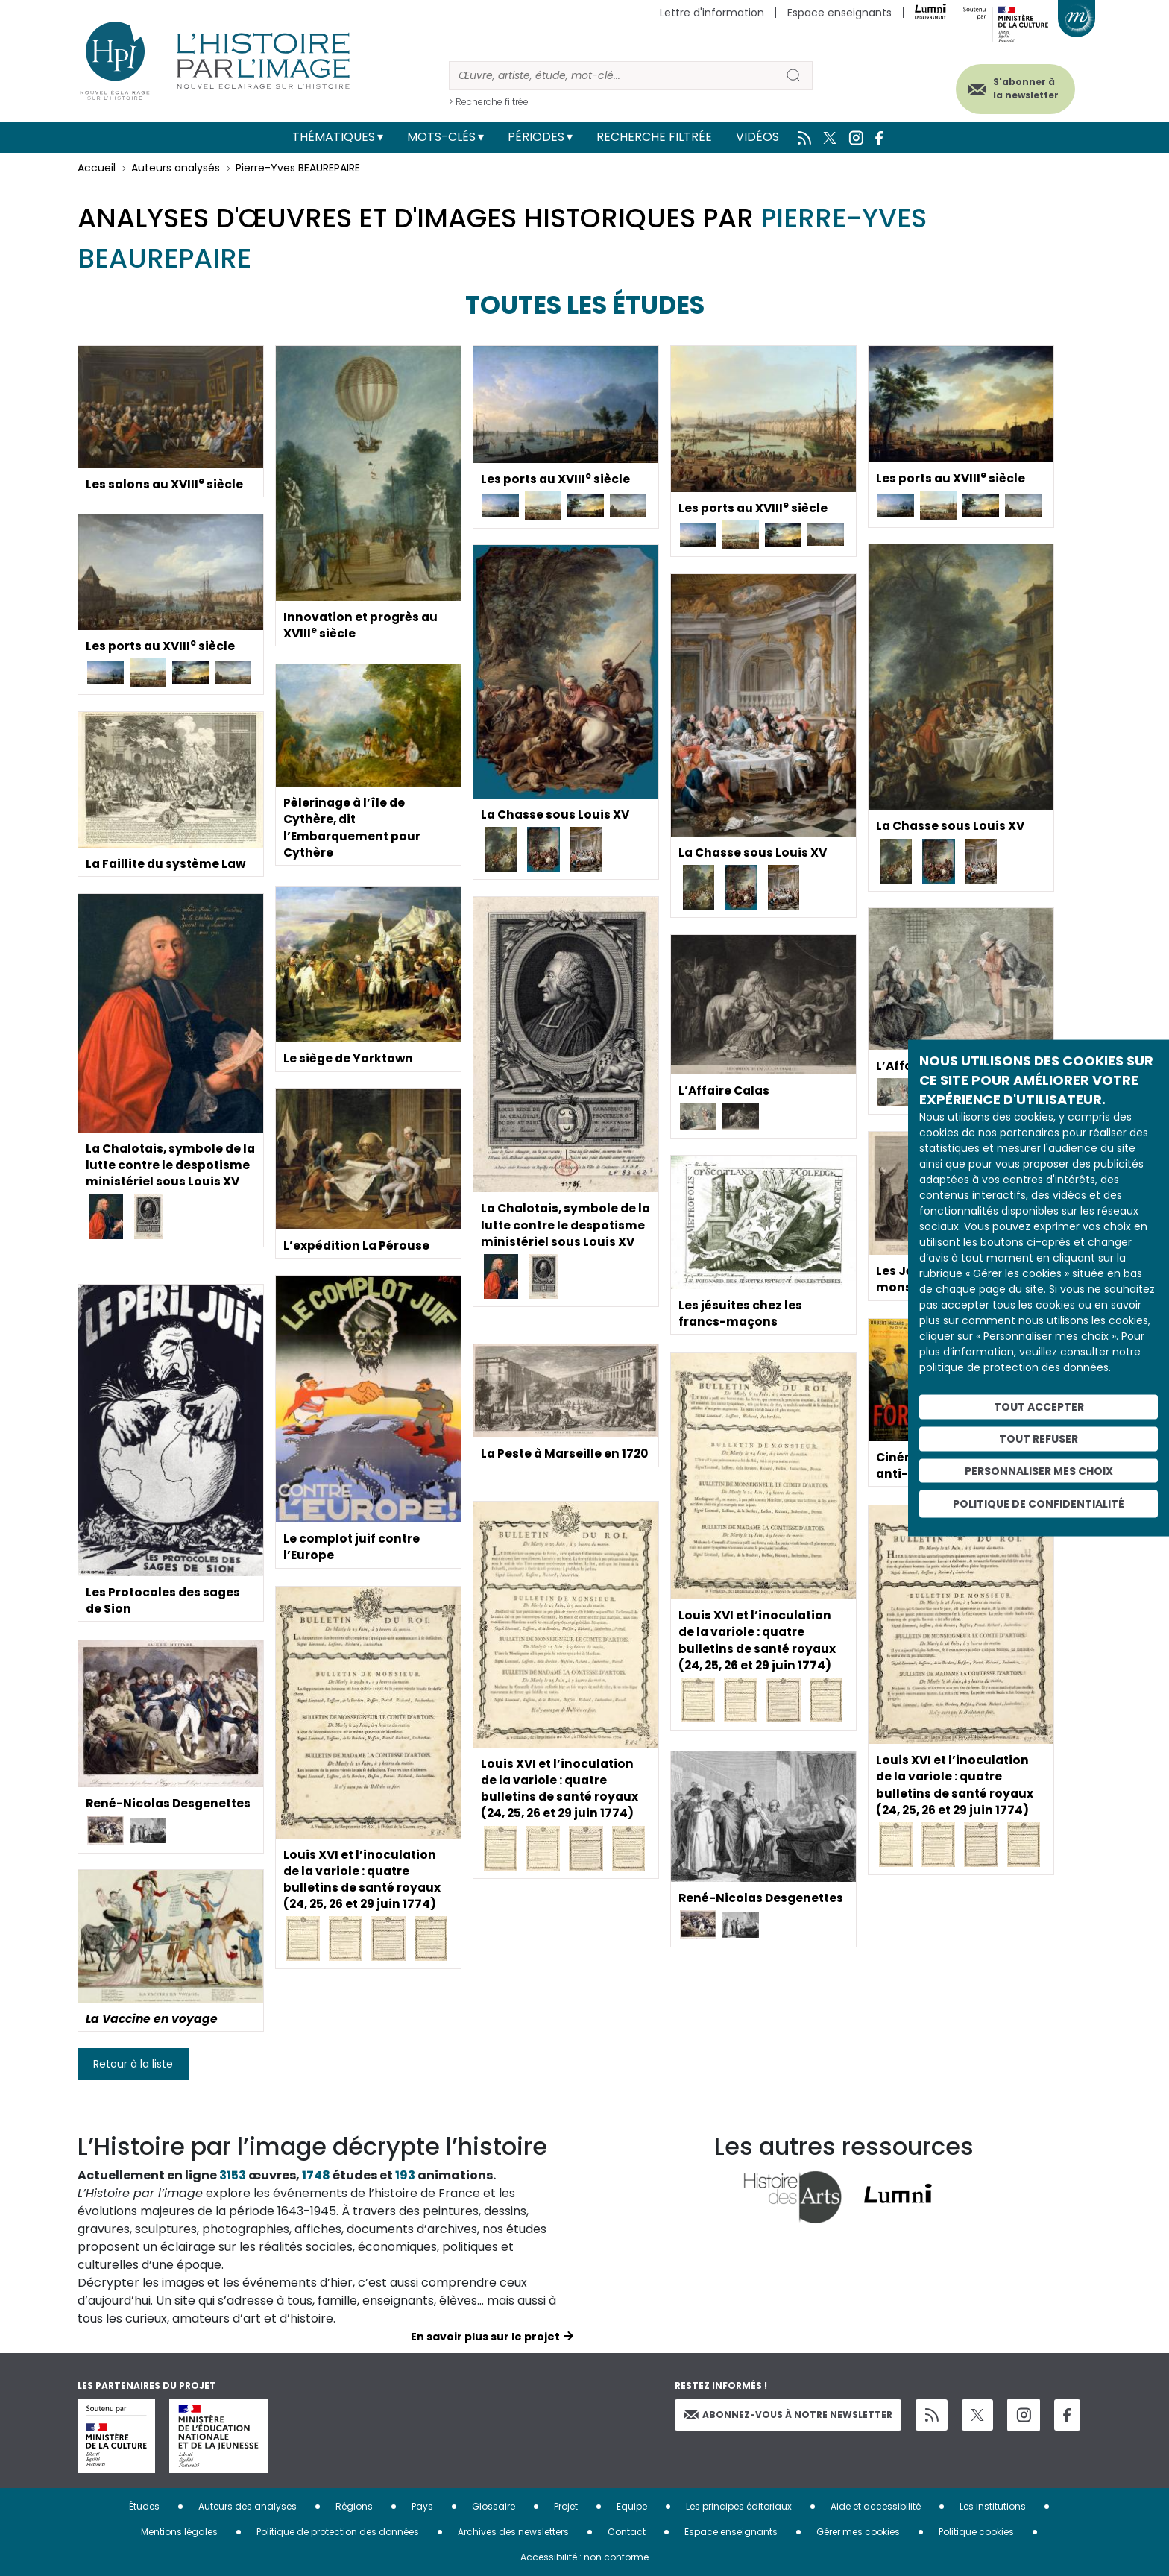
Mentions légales (179, 2531)
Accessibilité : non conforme (584, 2557)
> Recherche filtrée (489, 101)
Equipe (632, 2506)
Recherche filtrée (654, 136)
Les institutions (993, 2506)
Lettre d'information (712, 12)
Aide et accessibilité (876, 2506)
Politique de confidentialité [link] (1038, 1503)
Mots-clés (441, 136)
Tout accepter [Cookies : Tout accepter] (1039, 1406)
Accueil (97, 167)
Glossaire (493, 2506)
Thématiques (333, 136)
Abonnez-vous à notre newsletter (788, 2414)
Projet (566, 2506)
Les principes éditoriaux (739, 2506)
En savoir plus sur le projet (485, 2336)
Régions (354, 2506)
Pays (422, 2506)
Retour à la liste (133, 2063)
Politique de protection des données (337, 2531)
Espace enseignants (839, 12)
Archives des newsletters (513, 2531)
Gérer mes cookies (858, 2531)
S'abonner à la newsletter (1020, 88)
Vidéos (757, 136)
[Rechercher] (612, 75)
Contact (627, 2531)
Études (144, 2506)
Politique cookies (976, 2531)
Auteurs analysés (175, 167)
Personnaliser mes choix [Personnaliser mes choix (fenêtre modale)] (1039, 1470)
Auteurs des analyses (247, 2506)
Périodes (536, 136)
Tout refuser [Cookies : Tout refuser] (1038, 1438)
